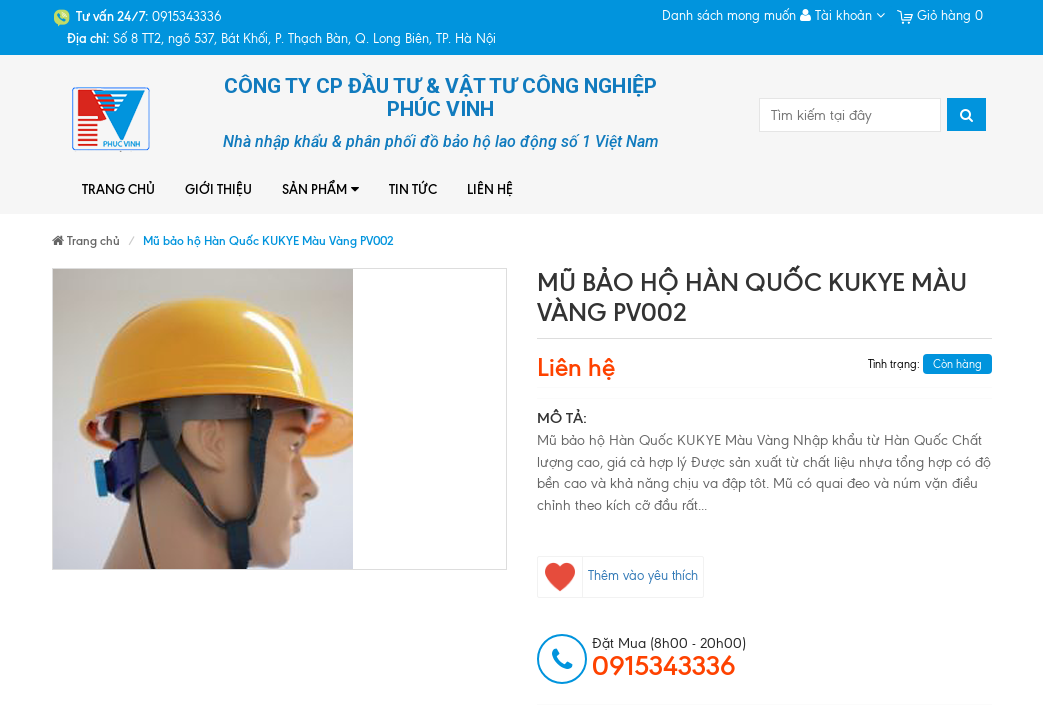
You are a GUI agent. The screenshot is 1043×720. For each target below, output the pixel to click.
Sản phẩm (320, 189)
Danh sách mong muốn (729, 15)
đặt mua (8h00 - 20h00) (669, 658)
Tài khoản (842, 15)
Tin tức (413, 189)
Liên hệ (490, 189)
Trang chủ (118, 189)
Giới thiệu (218, 189)
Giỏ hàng (940, 15)
